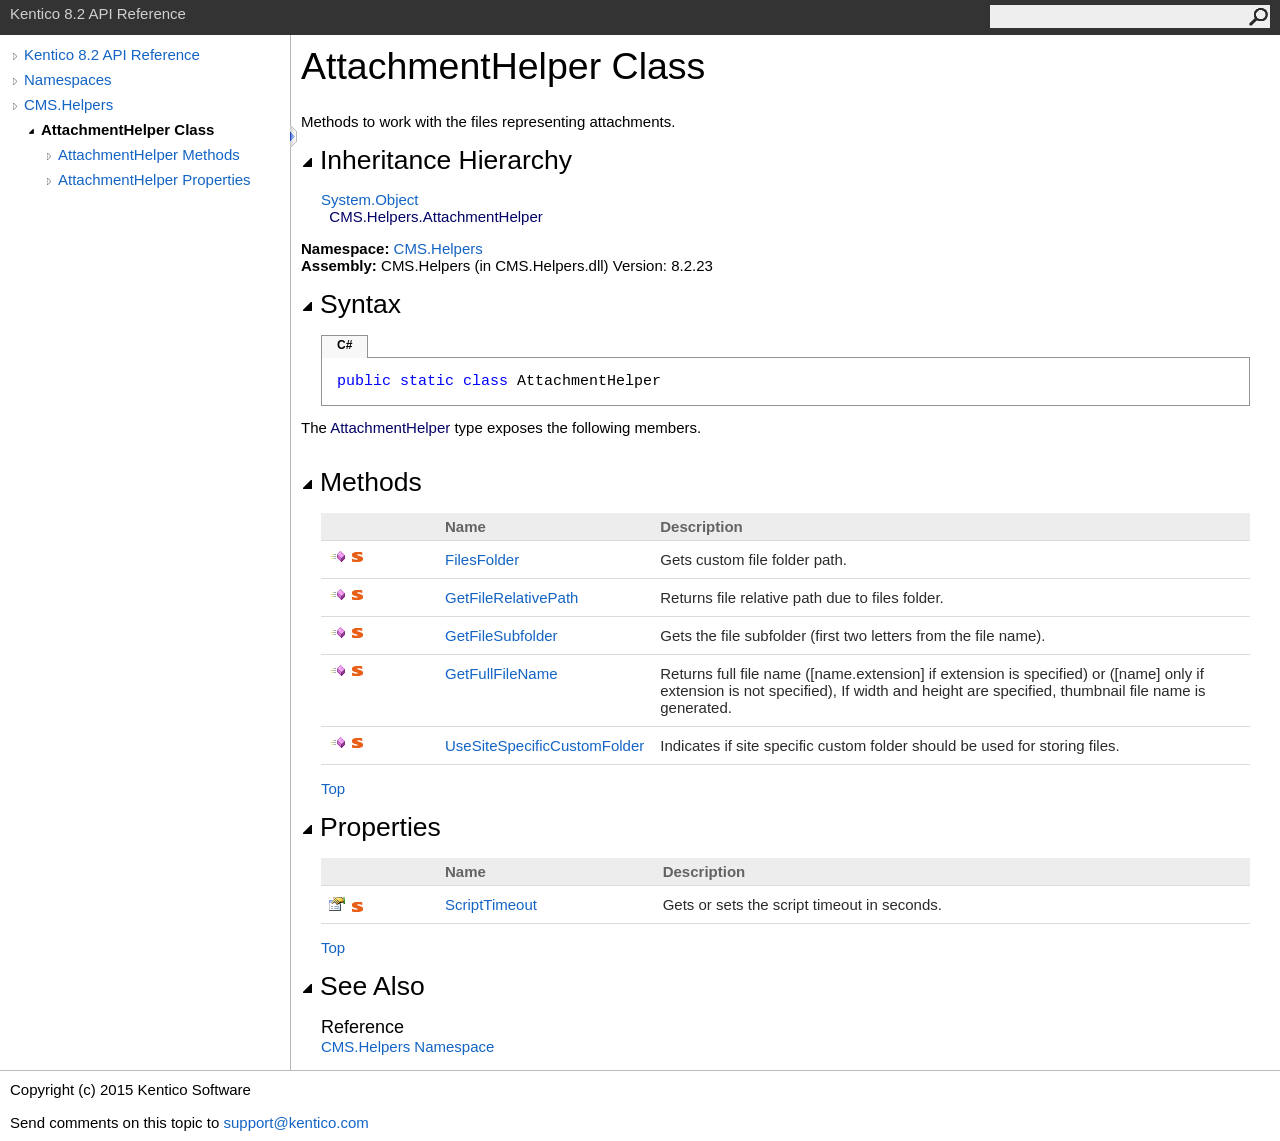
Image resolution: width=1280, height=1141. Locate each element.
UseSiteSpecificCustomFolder (544, 745)
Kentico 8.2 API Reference (112, 54)
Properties (371, 827)
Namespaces (68, 79)
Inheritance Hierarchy (436, 160)
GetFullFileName (501, 673)
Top (333, 788)
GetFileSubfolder (501, 635)
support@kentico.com (295, 1122)
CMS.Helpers (68, 104)
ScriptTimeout (491, 904)
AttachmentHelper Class (127, 129)
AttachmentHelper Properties (154, 179)
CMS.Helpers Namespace (407, 1046)
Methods (361, 482)
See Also (363, 986)
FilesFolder (482, 559)
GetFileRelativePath (511, 597)
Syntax (351, 304)
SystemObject (370, 199)
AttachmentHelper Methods (149, 154)
